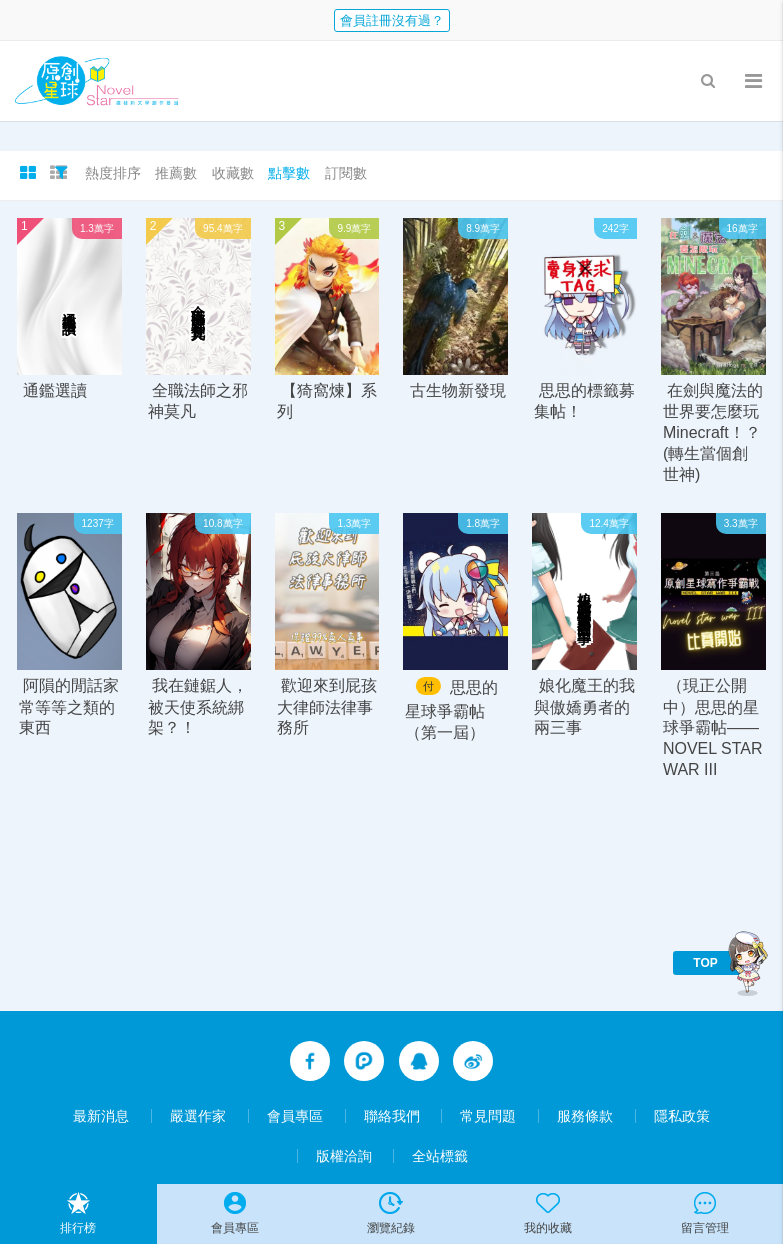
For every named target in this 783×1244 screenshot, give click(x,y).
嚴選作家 (198, 1116)
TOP (705, 963)
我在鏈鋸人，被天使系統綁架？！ (198, 707)
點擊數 (289, 173)
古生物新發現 (458, 390)
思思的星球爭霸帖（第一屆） (451, 710)
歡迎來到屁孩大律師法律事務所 (327, 707)
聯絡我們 (392, 1116)
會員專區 (295, 1116)
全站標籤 (440, 1156)
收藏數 (233, 173)
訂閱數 (346, 173)
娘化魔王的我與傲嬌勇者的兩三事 (584, 707)
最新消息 (101, 1116)
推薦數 (176, 173)
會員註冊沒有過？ (392, 20)
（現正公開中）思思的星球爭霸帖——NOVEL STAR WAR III (713, 728)
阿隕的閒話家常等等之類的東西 (69, 707)
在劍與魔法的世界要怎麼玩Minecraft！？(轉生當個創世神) (713, 432)
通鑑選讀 (55, 390)
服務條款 (585, 1116)
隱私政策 (682, 1116)
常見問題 (488, 1116)
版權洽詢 (344, 1156)
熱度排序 (113, 173)
